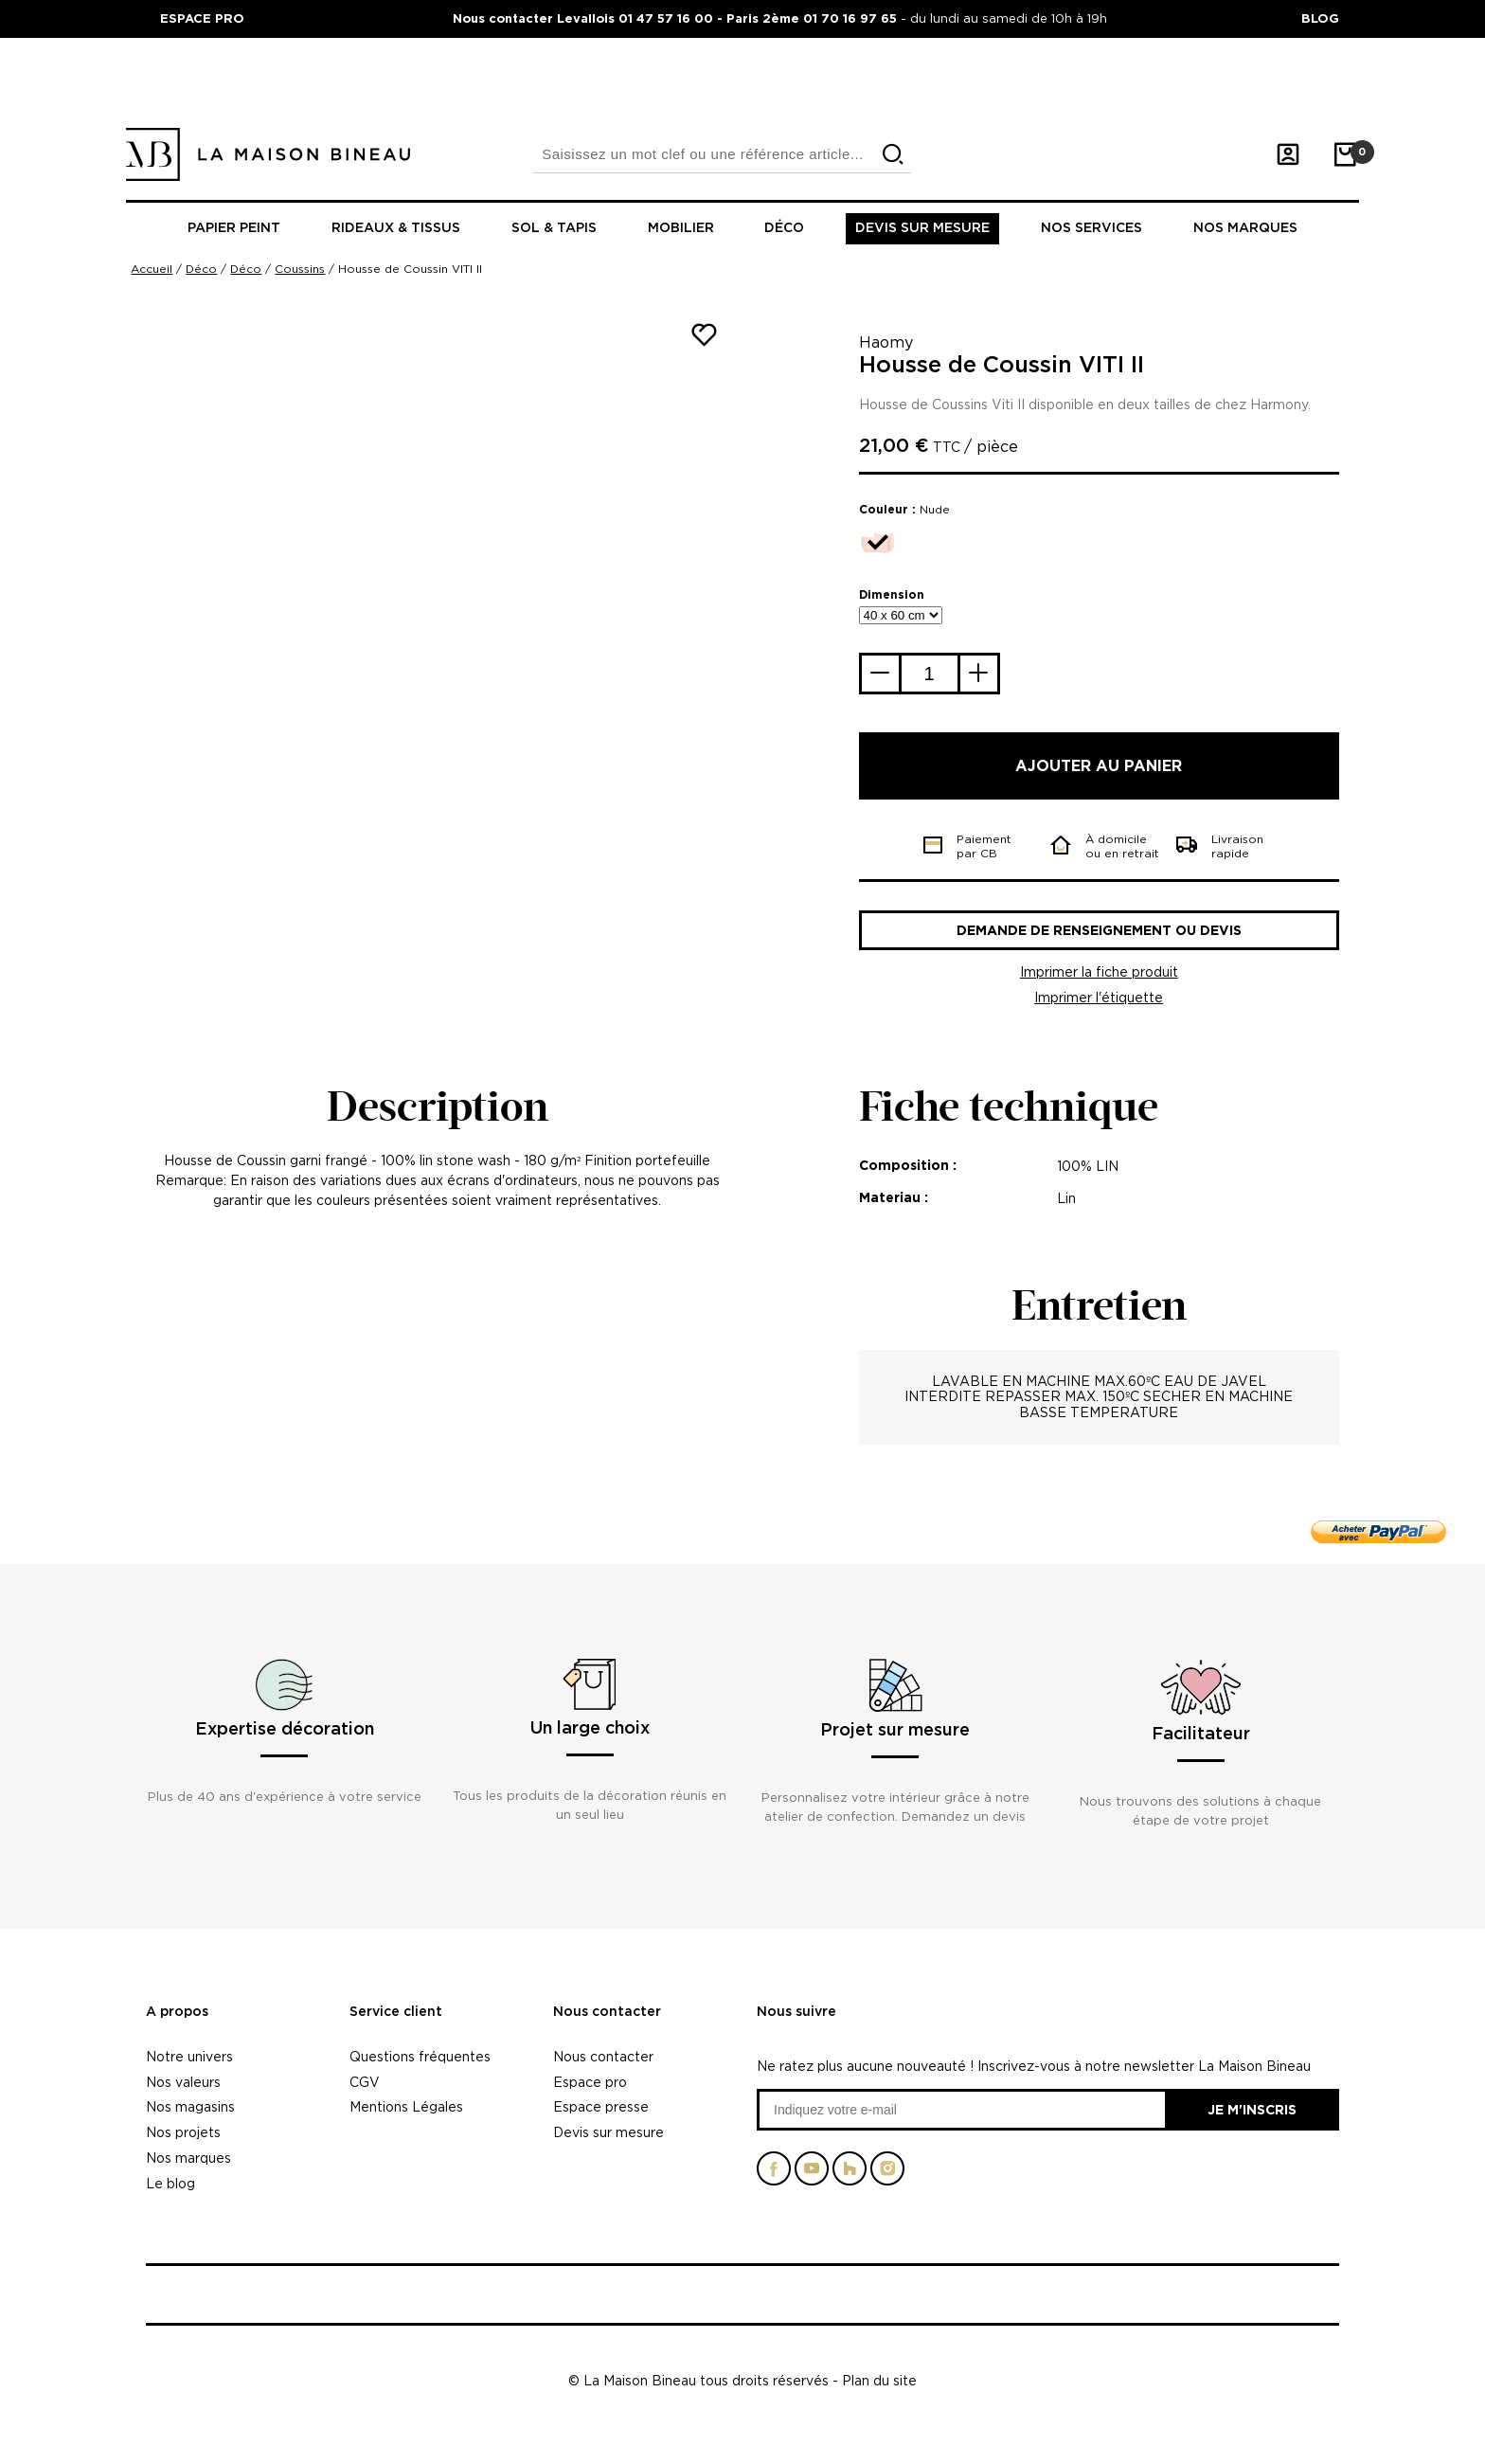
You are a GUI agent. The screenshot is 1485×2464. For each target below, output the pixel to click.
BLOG (1320, 18)
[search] (893, 155)
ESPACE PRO (202, 18)
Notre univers (189, 2056)
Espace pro (590, 2082)
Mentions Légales (406, 2106)
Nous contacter (607, 2012)
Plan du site (879, 2380)
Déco (784, 228)
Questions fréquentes (420, 2056)
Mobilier (681, 228)
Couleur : (904, 509)
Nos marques (1245, 228)
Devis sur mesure (922, 228)
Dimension (891, 594)
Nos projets (183, 2132)
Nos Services (1091, 228)
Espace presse (601, 2106)
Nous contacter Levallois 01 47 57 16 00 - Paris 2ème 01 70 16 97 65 (677, 18)
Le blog (170, 2183)
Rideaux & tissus (395, 228)
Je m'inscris (1252, 2109)
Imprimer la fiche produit (1099, 971)
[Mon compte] (1288, 154)
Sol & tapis (554, 228)
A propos (177, 2012)
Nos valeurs (183, 2082)
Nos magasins (190, 2106)
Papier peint (234, 228)
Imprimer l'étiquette (1098, 997)
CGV (364, 2082)
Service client (395, 2012)
